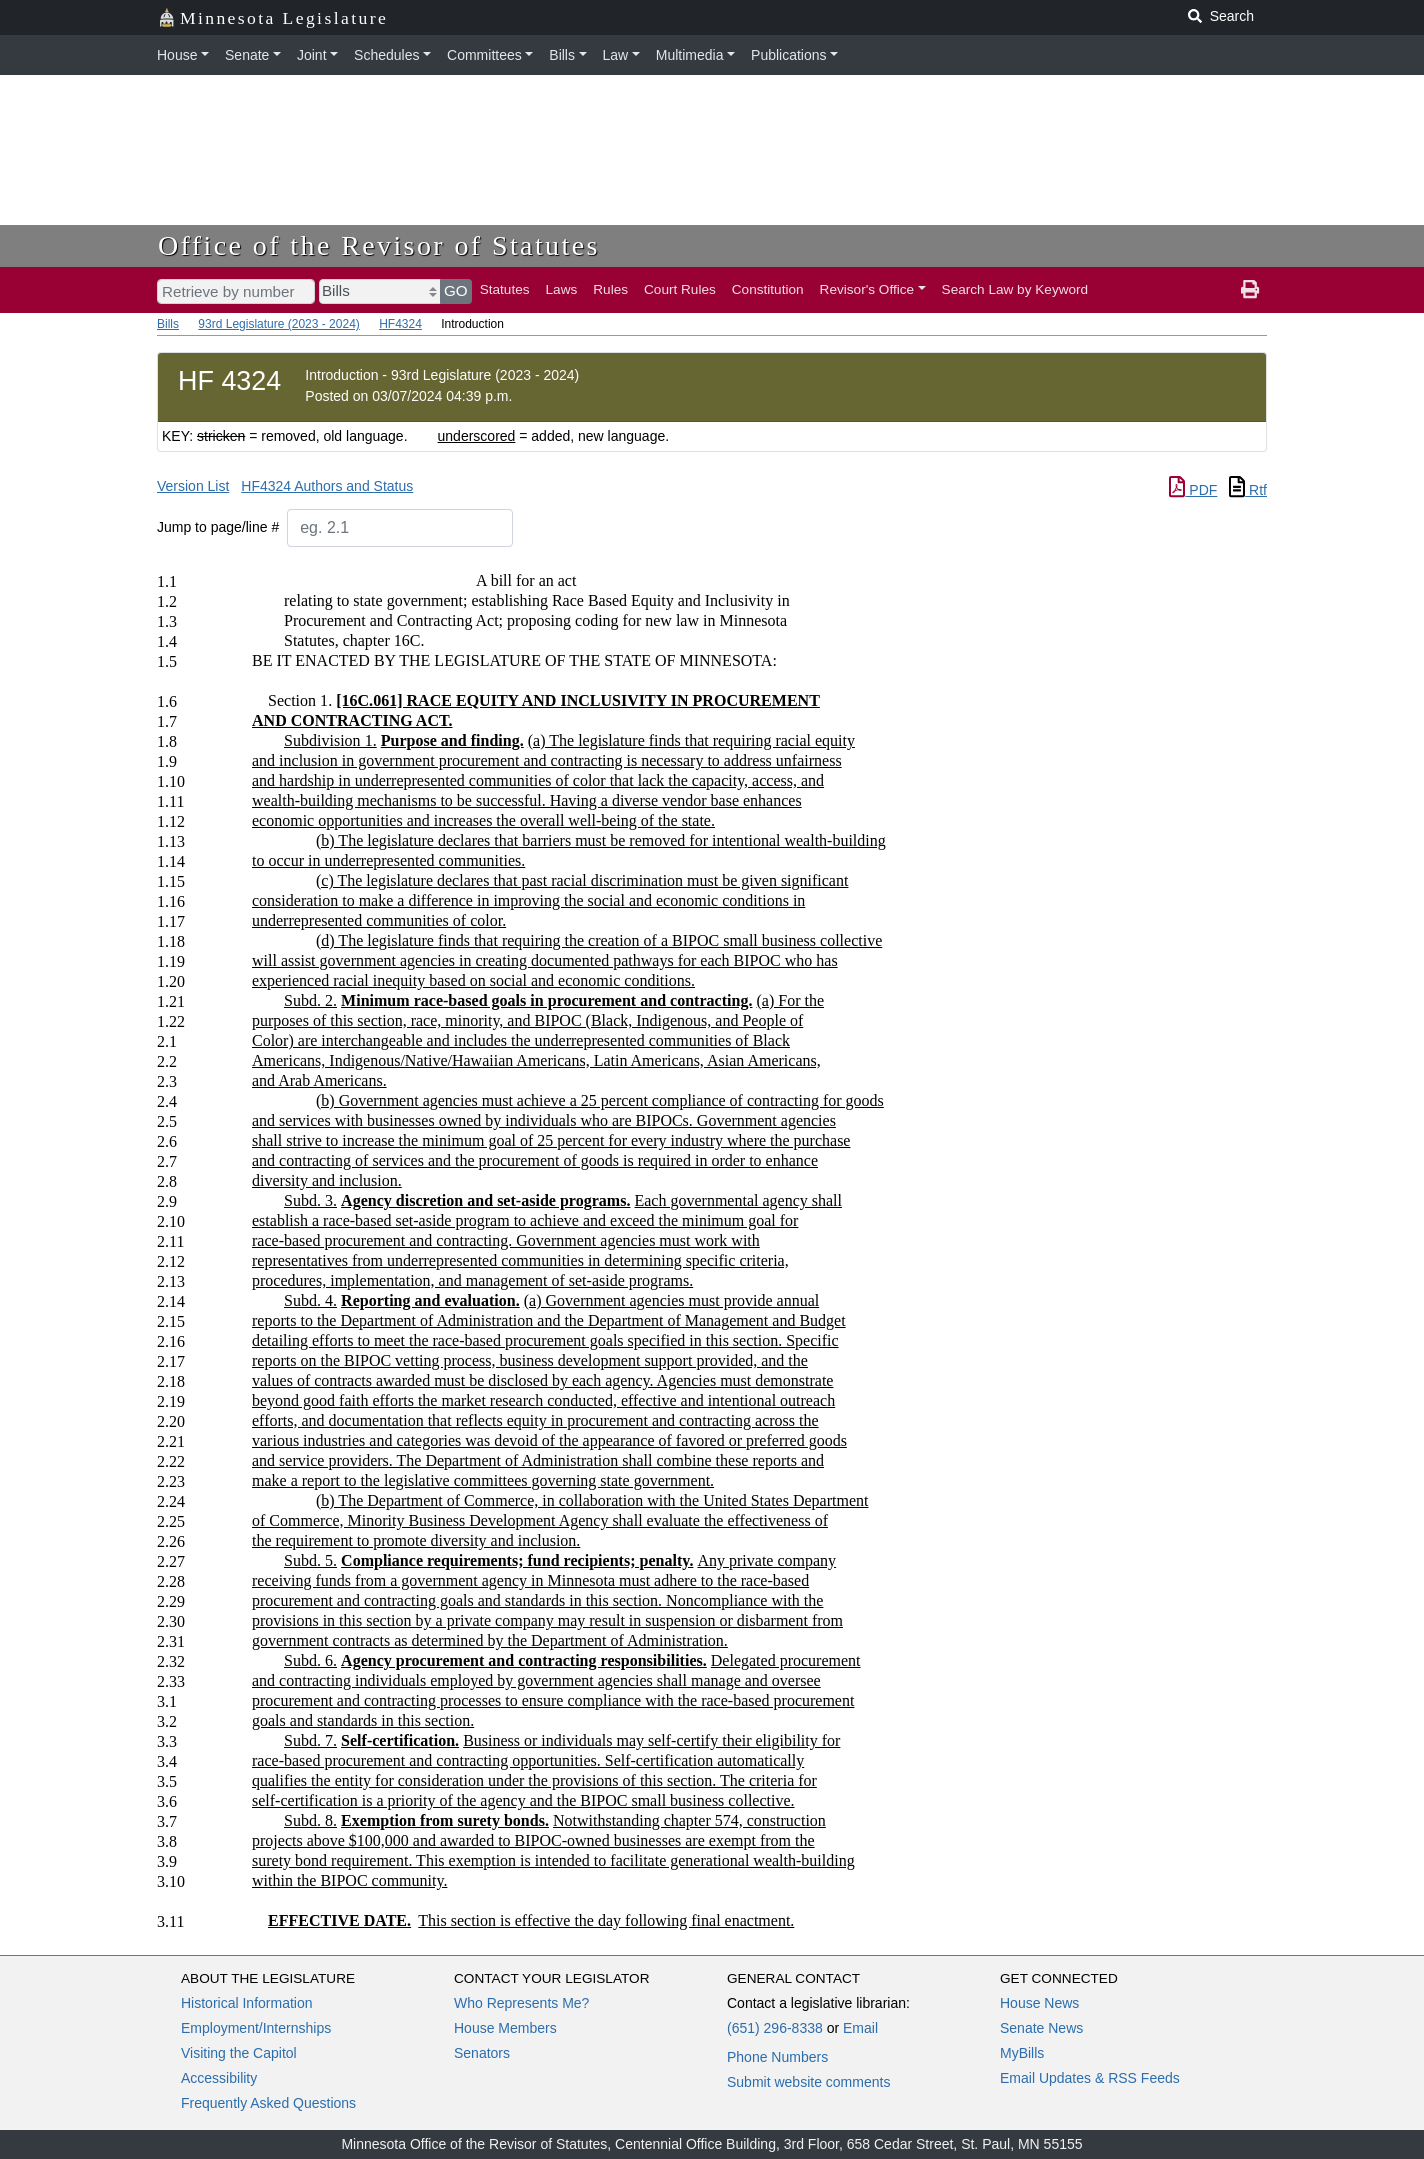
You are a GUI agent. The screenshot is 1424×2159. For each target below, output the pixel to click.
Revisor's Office (867, 289)
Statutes (505, 289)
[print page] (1250, 290)
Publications (789, 55)
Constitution (768, 289)
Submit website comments (808, 2082)
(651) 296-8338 (775, 2028)
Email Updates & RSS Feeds (1090, 2078)
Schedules (386, 55)
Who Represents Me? (521, 2003)
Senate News (1041, 2028)
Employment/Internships (256, 2028)
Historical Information (247, 2003)
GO (456, 290)
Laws (562, 289)
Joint (312, 55)
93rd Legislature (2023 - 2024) (278, 324)
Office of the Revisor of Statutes (379, 245)
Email (860, 2028)
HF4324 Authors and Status (327, 486)
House (177, 55)
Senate (247, 55)
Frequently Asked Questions (268, 2103)
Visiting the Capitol (239, 2053)
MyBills (1022, 2053)
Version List (193, 486)
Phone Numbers (777, 2057)
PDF (1193, 490)
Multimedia (690, 55)
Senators (482, 2053)
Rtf (1248, 490)
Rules (610, 289)
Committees (484, 55)
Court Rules (680, 289)
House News (1039, 2003)
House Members (505, 2028)
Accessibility (219, 2078)
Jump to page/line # (218, 527)
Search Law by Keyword (1015, 289)
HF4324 (400, 324)
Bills (562, 55)
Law (616, 55)
